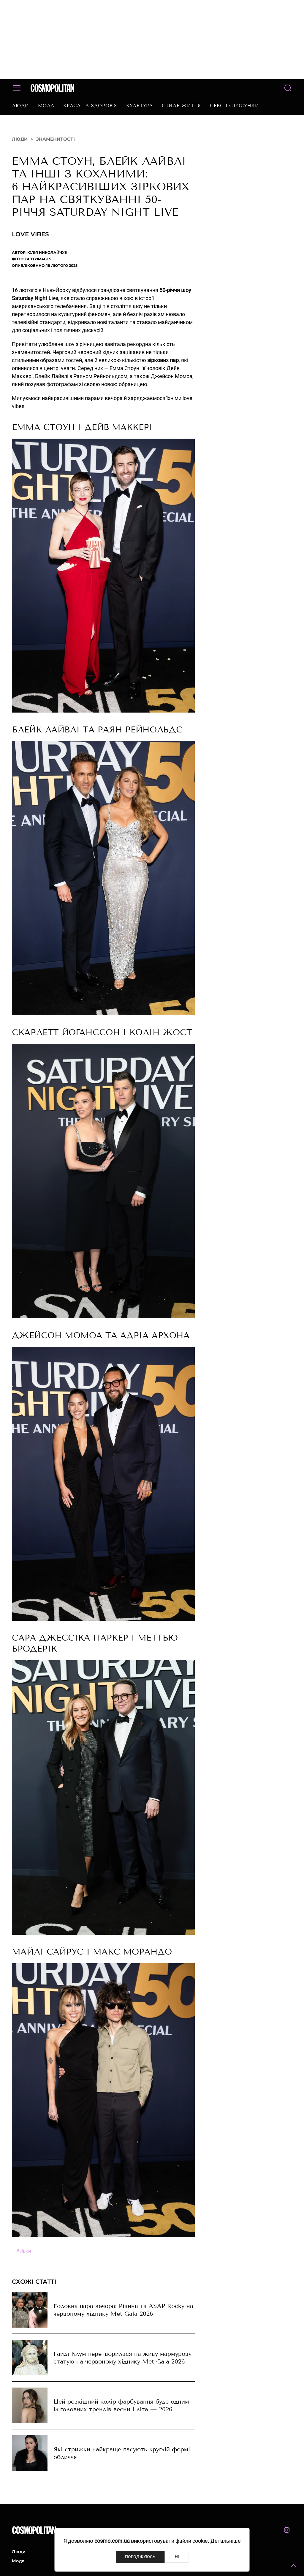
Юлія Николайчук (47, 252)
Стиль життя (181, 105)
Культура (139, 105)
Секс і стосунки (234, 105)
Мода (46, 105)
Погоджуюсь (140, 2556)
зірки (23, 2251)
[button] (293, 2565)
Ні (177, 2556)
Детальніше (225, 2541)
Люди (20, 105)
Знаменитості (55, 139)
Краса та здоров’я (90, 105)
